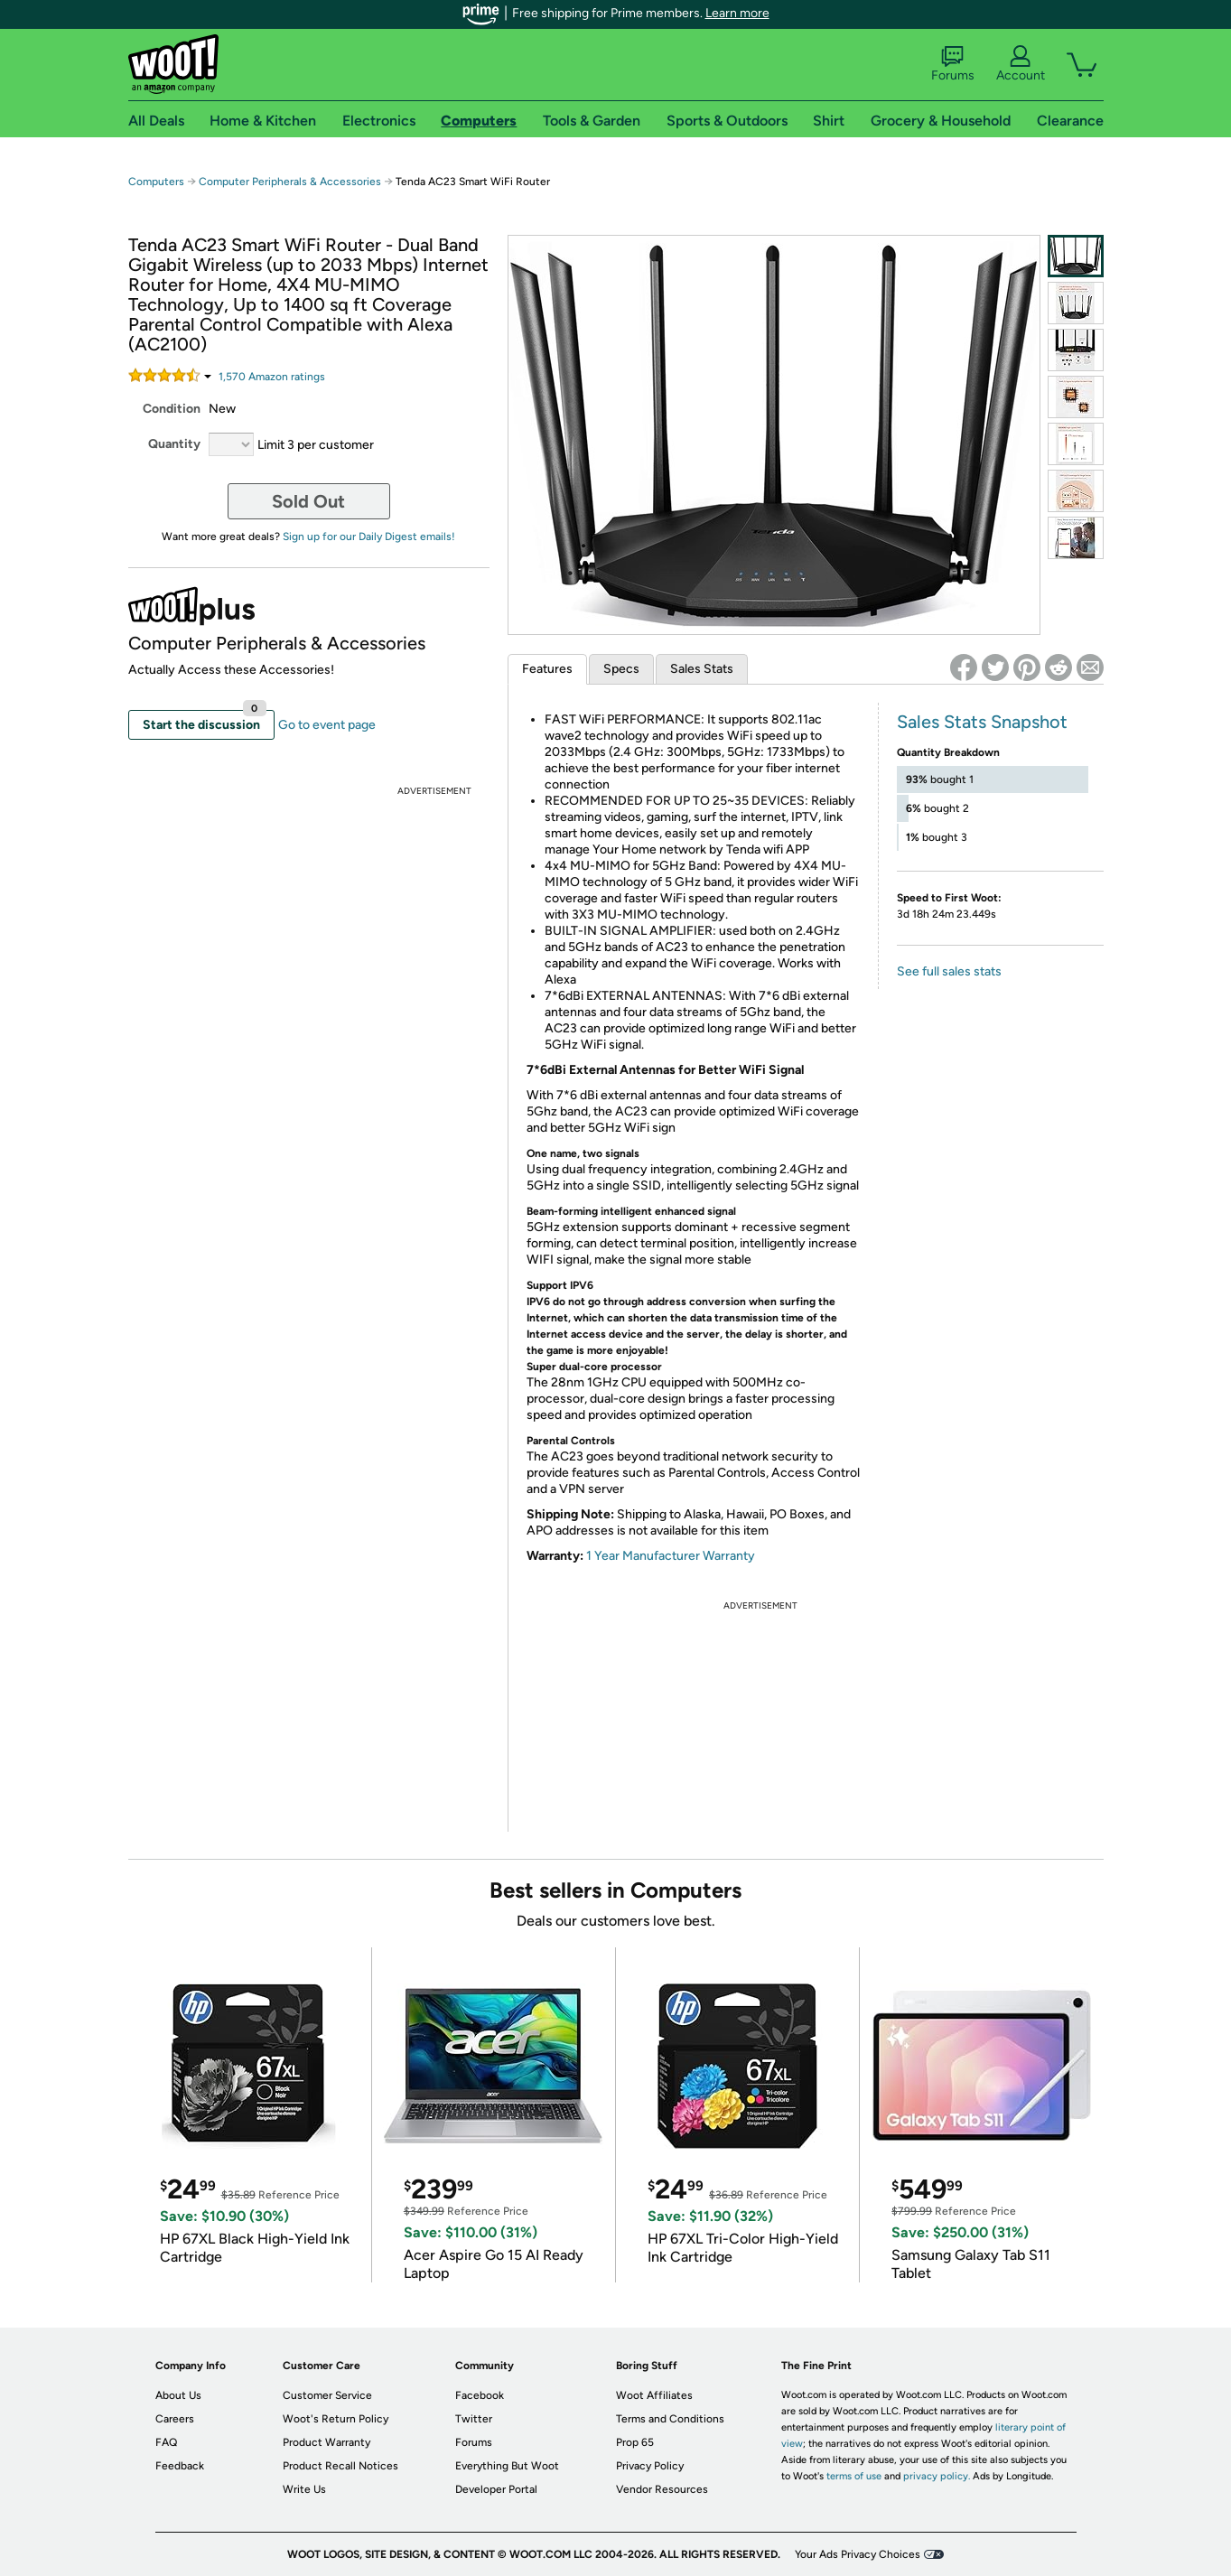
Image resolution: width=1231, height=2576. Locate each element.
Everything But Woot (507, 2465)
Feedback (179, 2465)
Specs (621, 669)
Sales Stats (701, 669)
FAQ (166, 2442)
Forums (953, 64)
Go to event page (327, 725)
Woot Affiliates (654, 2395)
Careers (174, 2419)
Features (547, 669)
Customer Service (327, 2395)
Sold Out (308, 501)
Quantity (174, 444)
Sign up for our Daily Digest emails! (369, 536)
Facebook (479, 2395)
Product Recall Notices (340, 2465)
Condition (172, 408)
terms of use (853, 2476)
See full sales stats (949, 971)
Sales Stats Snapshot (982, 722)
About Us (178, 2395)
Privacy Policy (650, 2465)
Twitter (473, 2419)
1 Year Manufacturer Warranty (670, 1555)
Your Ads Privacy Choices (857, 2554)
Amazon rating (272, 376)
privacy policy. (936, 2476)
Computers (156, 181)
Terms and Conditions (670, 2419)
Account (1020, 64)
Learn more (737, 13)
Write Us (304, 2489)
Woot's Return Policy (335, 2419)
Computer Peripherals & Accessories (290, 181)
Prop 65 (635, 2442)
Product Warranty (326, 2442)
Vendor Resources (662, 2489)
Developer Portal (496, 2489)
